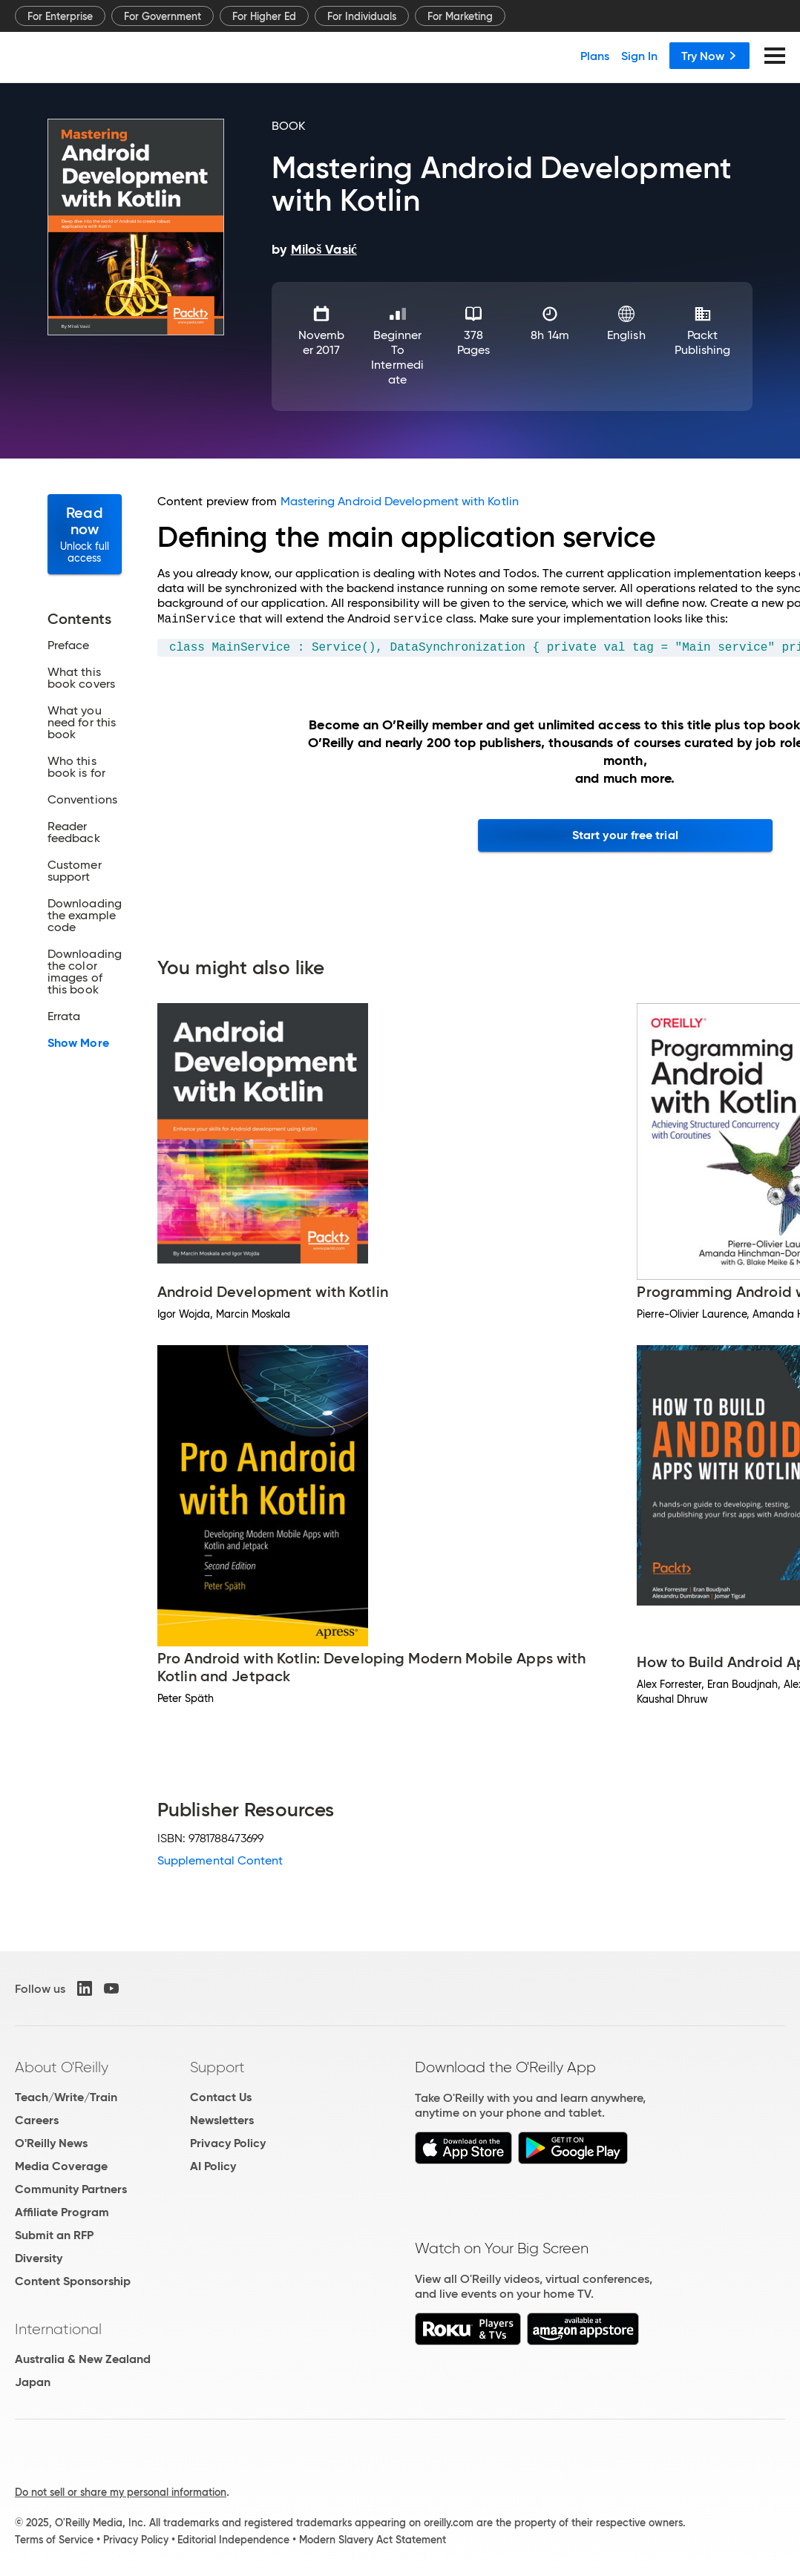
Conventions (82, 800)
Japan (32, 2382)
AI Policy (213, 2166)
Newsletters (222, 2120)
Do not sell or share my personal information (120, 2492)
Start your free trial (625, 835)
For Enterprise (60, 16)
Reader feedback (73, 832)
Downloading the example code (84, 915)
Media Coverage (61, 2166)
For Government (162, 16)
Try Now (709, 55)
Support (217, 2067)
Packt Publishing (703, 342)
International (58, 2329)
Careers (37, 2120)
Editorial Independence (233, 2539)
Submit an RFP (54, 2235)
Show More (78, 1043)
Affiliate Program (62, 2212)
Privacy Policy (228, 2143)
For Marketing (460, 16)
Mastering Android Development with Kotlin (400, 501)
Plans (594, 56)
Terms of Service (54, 2539)
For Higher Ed (264, 16)
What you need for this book (81, 722)
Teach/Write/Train (66, 2097)
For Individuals (361, 16)
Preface (68, 645)
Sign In (639, 56)
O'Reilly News (51, 2143)
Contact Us (221, 2097)
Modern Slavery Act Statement (372, 2539)
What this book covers (81, 678)
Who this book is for (76, 767)
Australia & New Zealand (83, 2359)
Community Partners (71, 2189)
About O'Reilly (61, 2067)
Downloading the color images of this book (84, 972)
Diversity (38, 2258)
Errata (63, 1016)
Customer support (74, 871)
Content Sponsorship (73, 2281)
